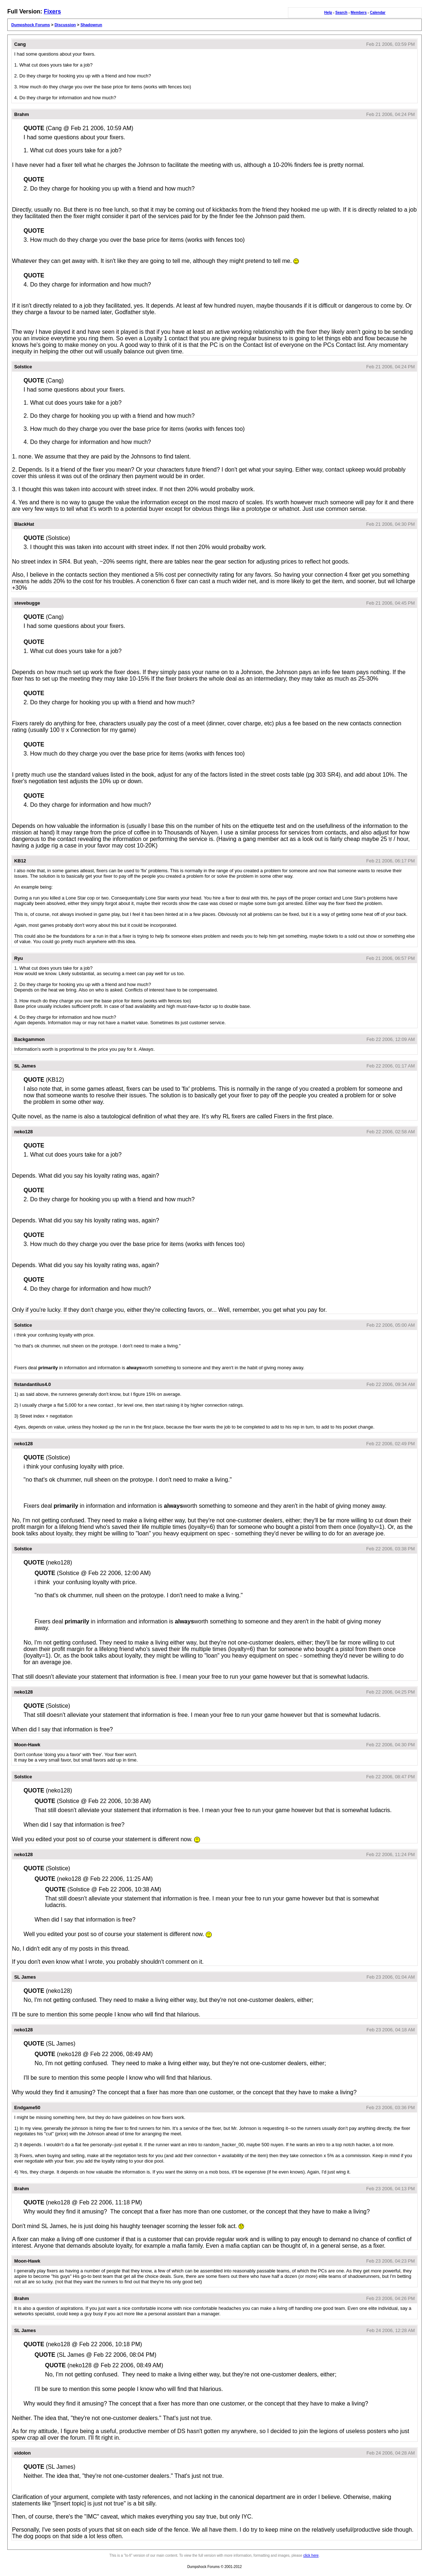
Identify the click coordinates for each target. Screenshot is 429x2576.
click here (310, 2555)
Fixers (52, 11)
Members (359, 13)
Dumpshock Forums (30, 25)
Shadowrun (91, 25)
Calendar (377, 13)
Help (328, 13)
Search (341, 13)
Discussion (65, 25)
